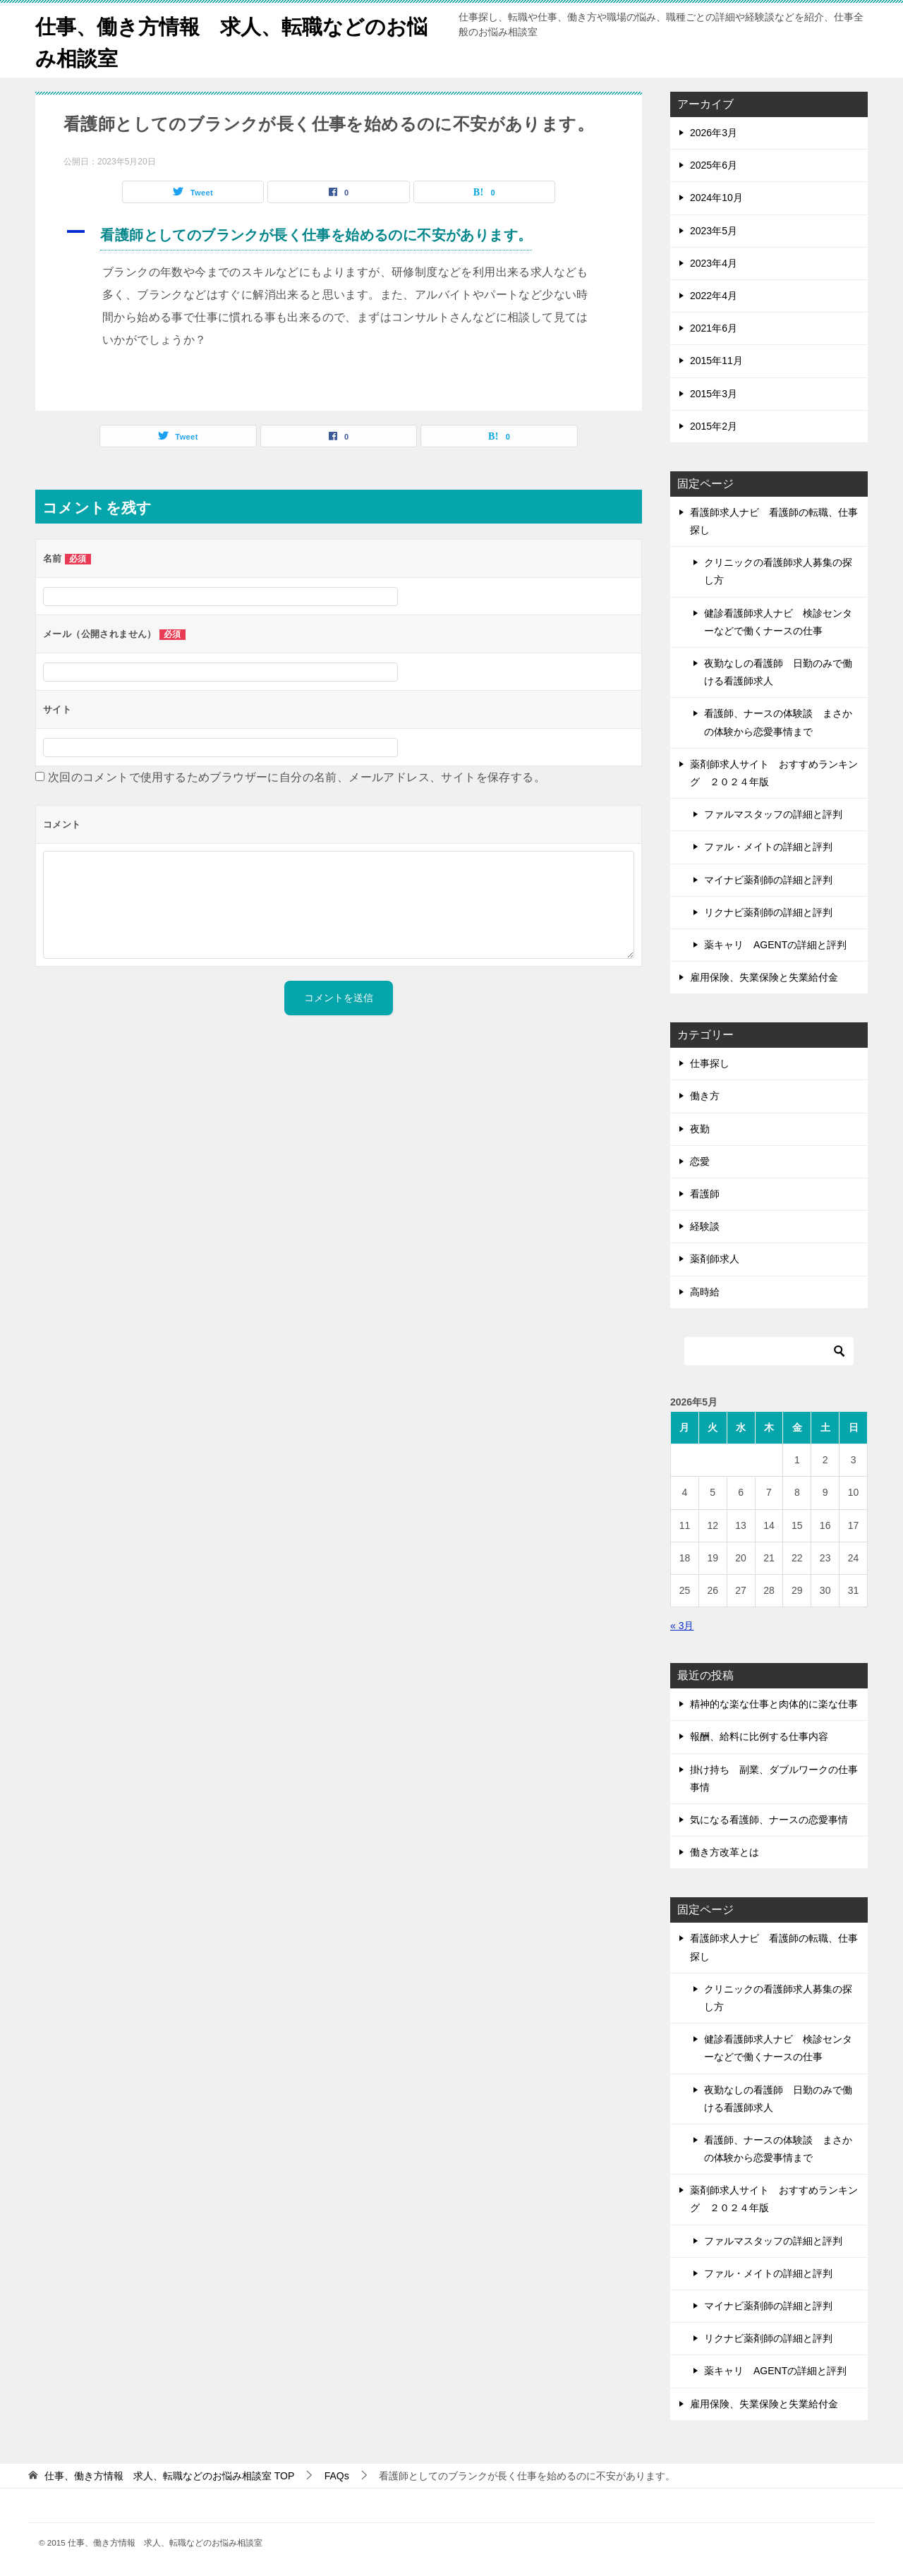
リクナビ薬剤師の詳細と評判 (768, 912)
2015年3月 (713, 393)
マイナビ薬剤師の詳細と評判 (768, 879)
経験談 (705, 1226)
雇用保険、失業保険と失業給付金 (764, 977)
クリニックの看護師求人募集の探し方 (778, 571)
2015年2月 (713, 426)
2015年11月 (716, 360)
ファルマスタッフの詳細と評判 (773, 814)
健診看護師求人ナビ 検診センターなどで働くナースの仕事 (778, 621)
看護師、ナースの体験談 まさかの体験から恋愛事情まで (778, 722)
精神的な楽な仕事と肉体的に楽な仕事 (774, 1704)
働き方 (705, 1095)
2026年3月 (713, 132)
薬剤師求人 (714, 1258)
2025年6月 (713, 165)
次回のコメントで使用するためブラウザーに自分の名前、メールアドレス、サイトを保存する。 (296, 777)
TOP (169, 2475)
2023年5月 (713, 230)
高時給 (705, 1292)
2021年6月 (713, 328)
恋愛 (700, 1161)
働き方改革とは (724, 1852)
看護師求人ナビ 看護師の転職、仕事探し (774, 521)
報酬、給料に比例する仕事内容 (759, 1736)
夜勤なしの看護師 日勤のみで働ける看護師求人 (778, 672)
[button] (338, 237)
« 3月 (681, 1625)
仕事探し (709, 1063)
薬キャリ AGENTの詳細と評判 (775, 944)
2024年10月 (716, 197)
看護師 (705, 1193)
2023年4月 (713, 263)
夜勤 (700, 1129)
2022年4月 (713, 295)
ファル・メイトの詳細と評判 (768, 846)
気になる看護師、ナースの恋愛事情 (769, 1819)
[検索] (769, 1351)
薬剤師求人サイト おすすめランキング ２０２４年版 (774, 772)
